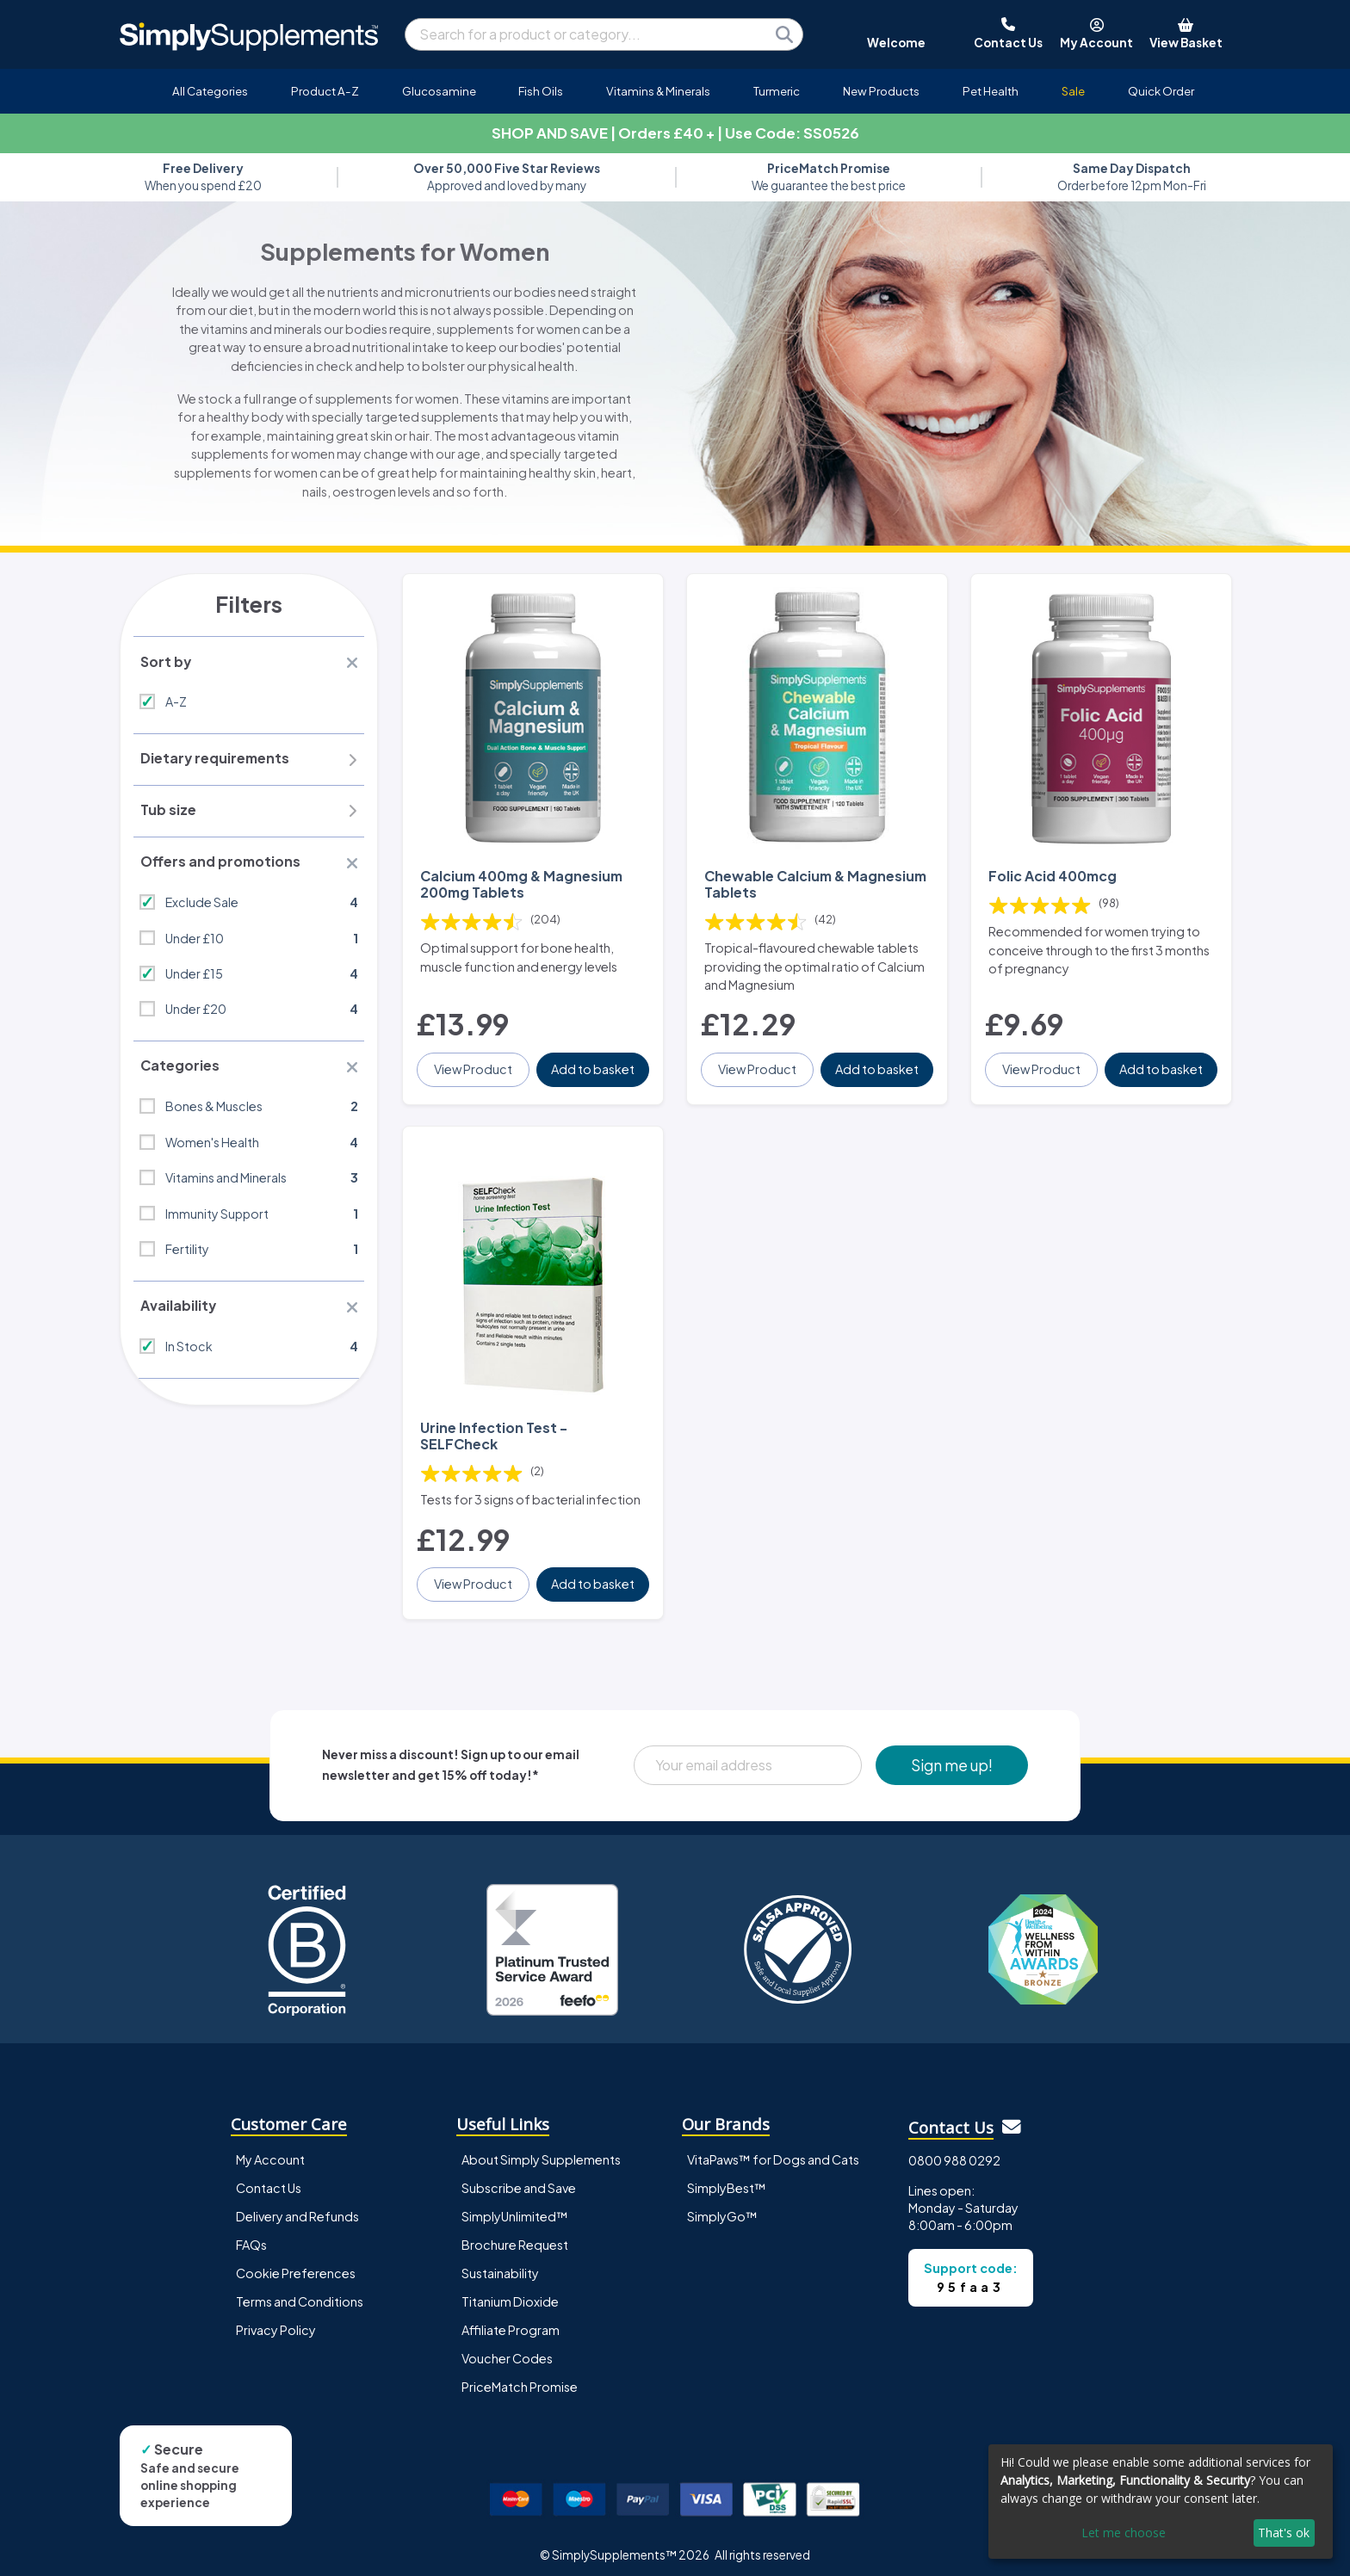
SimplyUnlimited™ (514, 2207)
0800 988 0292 (954, 2152)
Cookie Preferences (296, 2264)
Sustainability (500, 2264)
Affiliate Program (510, 2321)
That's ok (1284, 2532)
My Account (270, 2150)
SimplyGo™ (722, 2207)
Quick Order (1161, 90)
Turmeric (776, 90)
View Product (474, 1064)
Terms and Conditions (299, 2293)
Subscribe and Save (518, 2178)
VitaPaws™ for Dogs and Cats (773, 2150)
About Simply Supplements (541, 2150)
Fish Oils (540, 90)
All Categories (210, 90)
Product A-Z (325, 90)
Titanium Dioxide (510, 2293)
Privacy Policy (276, 2321)
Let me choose (1123, 2532)
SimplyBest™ (726, 2178)
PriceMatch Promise (519, 2378)
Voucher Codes (507, 2349)
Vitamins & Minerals (658, 90)
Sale (1073, 90)
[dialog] (1160, 2501)
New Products (881, 90)
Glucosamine (439, 90)
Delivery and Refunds (297, 2207)
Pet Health (991, 90)
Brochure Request (514, 2236)
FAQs (251, 2236)
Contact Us (268, 2178)
